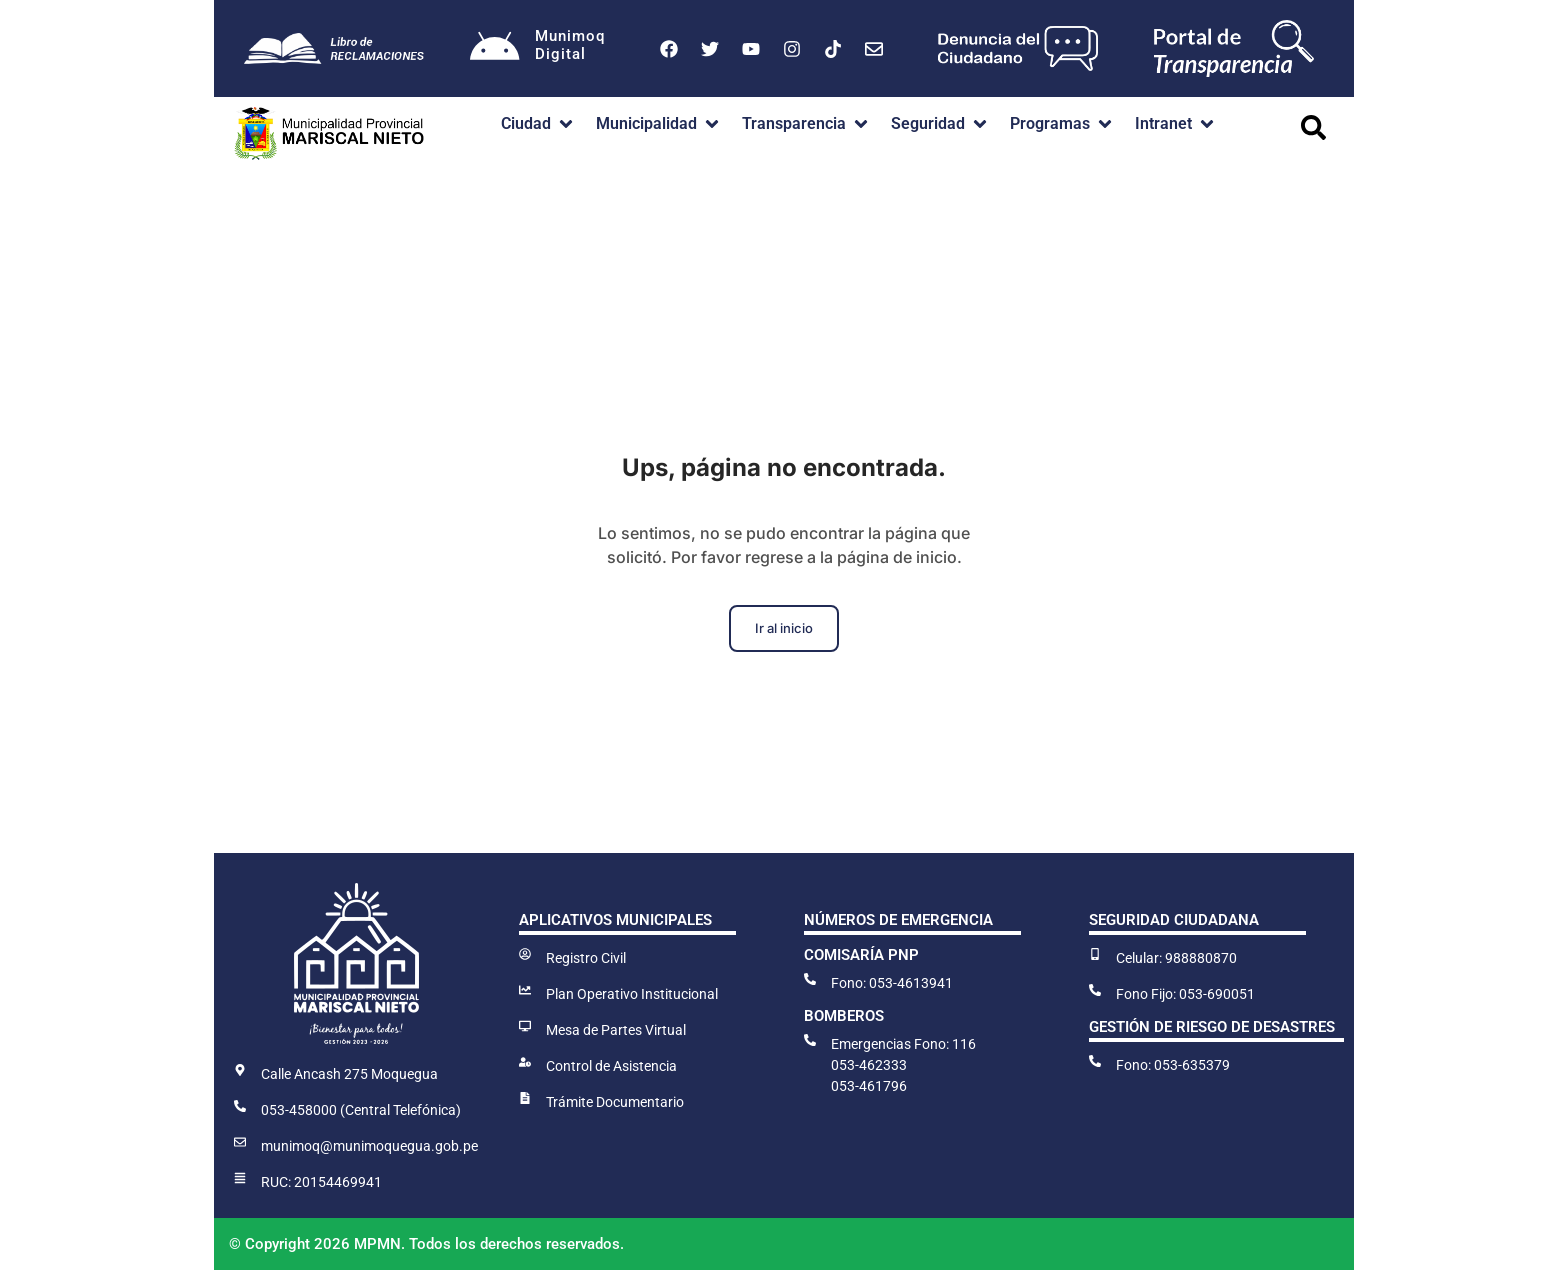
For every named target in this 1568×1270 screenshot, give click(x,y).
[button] (538, 124)
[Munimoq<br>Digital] (495, 49)
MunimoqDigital (570, 45)
